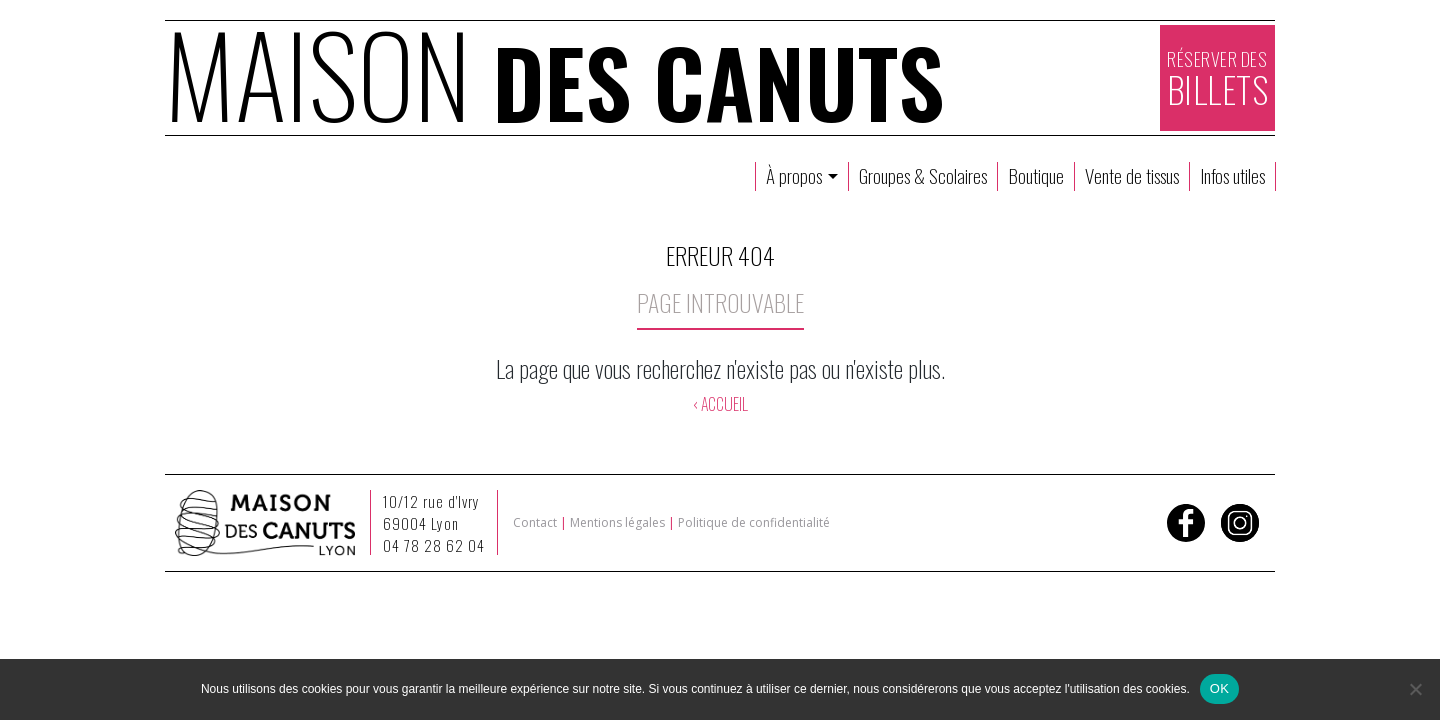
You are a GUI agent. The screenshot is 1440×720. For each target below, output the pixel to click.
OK (1219, 688)
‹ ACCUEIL (720, 404)
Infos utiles (1232, 176)
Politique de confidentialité (754, 522)
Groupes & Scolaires (923, 176)
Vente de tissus (1132, 176)
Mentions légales (617, 522)
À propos (796, 176)
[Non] (1415, 689)
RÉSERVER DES (1218, 80)
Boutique (1036, 176)
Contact (535, 522)
